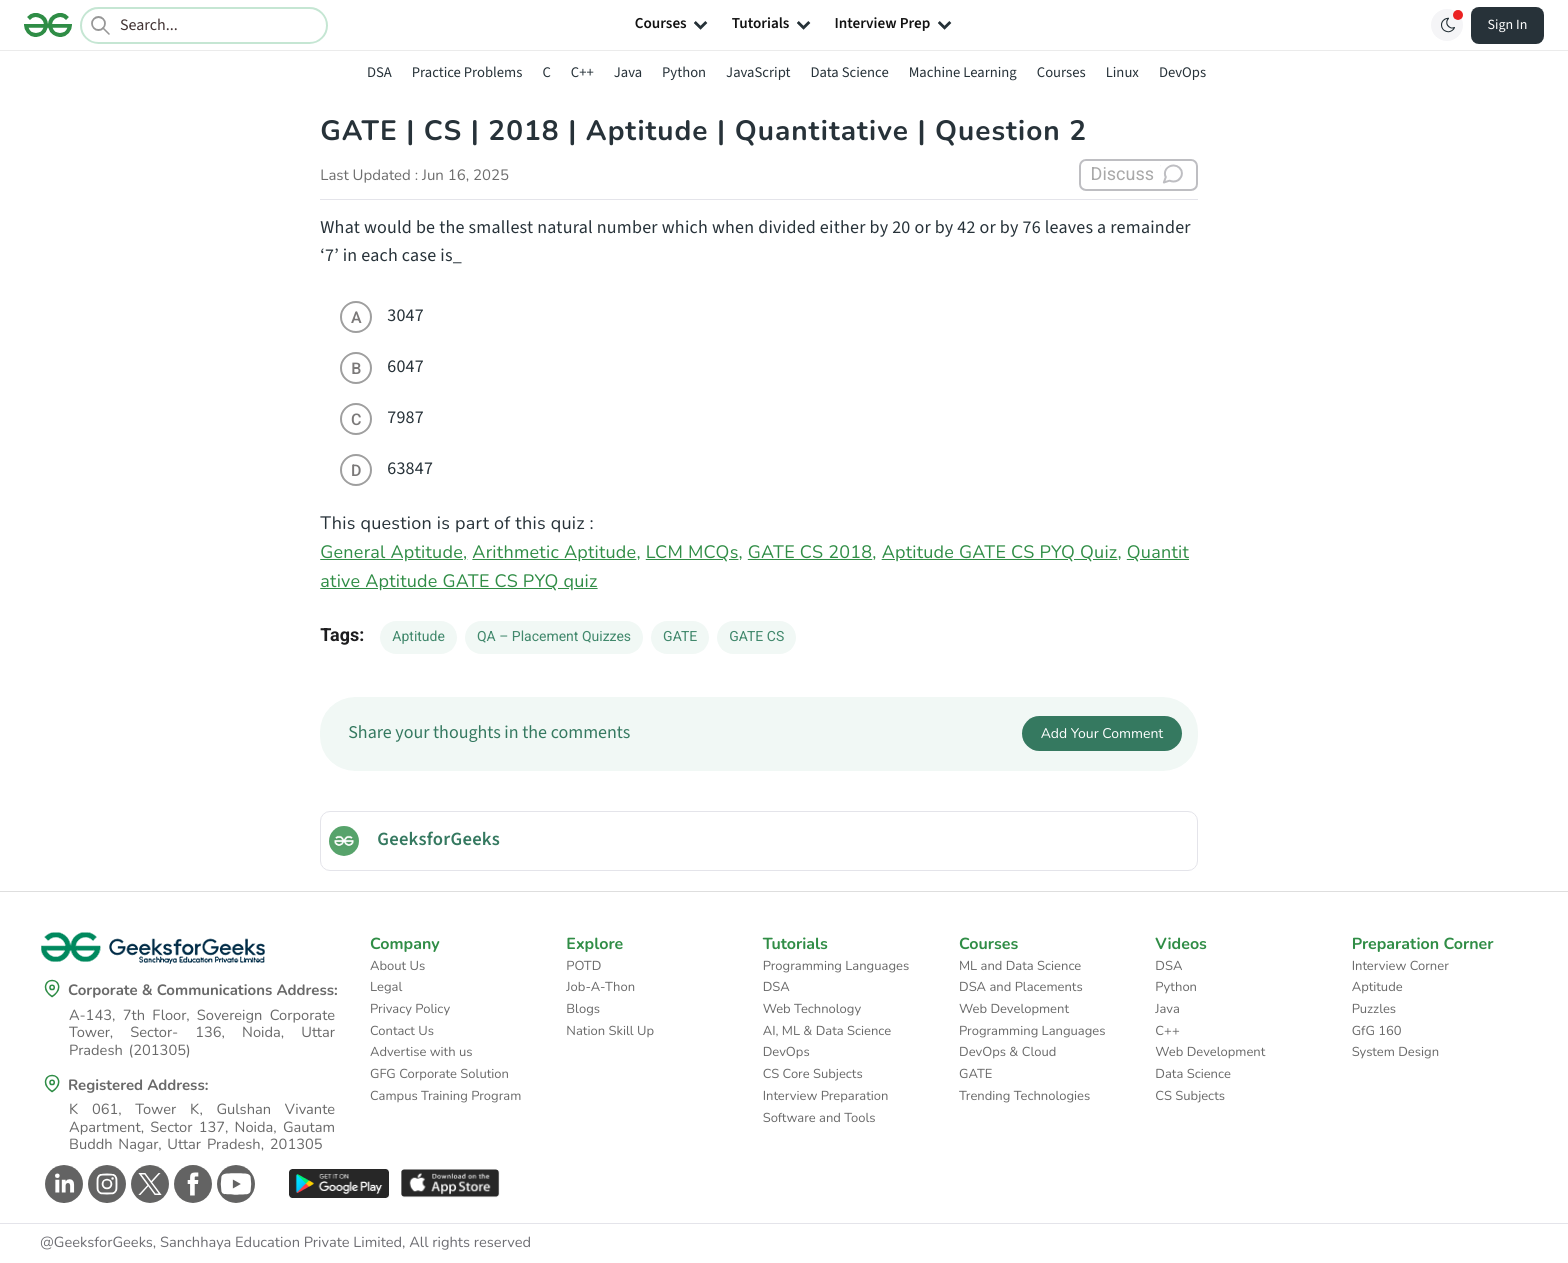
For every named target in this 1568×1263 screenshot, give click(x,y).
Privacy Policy (410, 1009)
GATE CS (756, 637)
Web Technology (812, 1009)
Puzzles (1374, 1009)
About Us (397, 966)
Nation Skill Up (610, 1031)
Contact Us (402, 1031)
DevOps (1182, 72)
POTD (583, 966)
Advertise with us (421, 1052)
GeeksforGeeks (438, 840)
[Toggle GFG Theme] (1447, 25)
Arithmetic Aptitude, (556, 553)
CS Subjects (1190, 1096)
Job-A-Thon (600, 987)
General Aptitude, (393, 553)
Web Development (1014, 1009)
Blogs (583, 1009)
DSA (379, 72)
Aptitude (418, 637)
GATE (680, 637)
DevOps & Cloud (1007, 1052)
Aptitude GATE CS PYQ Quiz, (1002, 553)
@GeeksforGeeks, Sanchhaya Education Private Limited (221, 1243)
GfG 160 (1377, 1031)
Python (684, 72)
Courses (1061, 72)
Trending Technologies (1024, 1096)
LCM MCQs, (694, 553)
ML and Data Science (1020, 966)
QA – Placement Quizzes (554, 637)
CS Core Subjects (813, 1074)
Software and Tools (819, 1118)
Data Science (850, 72)
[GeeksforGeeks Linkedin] (61, 1184)
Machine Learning (963, 72)
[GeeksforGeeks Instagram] (104, 1184)
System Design (1395, 1052)
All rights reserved (470, 1243)
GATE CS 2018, (812, 553)
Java (628, 72)
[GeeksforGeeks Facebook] (190, 1184)
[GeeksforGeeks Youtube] (233, 1184)
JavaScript (758, 72)
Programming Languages (836, 966)
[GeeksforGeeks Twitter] (147, 1184)
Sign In (1508, 25)
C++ (582, 72)
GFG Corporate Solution (439, 1074)
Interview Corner (1400, 966)
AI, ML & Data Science (827, 1031)
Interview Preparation (826, 1096)
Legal (386, 987)
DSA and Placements (1021, 987)
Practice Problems (467, 72)
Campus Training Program (445, 1096)
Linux (1122, 72)
